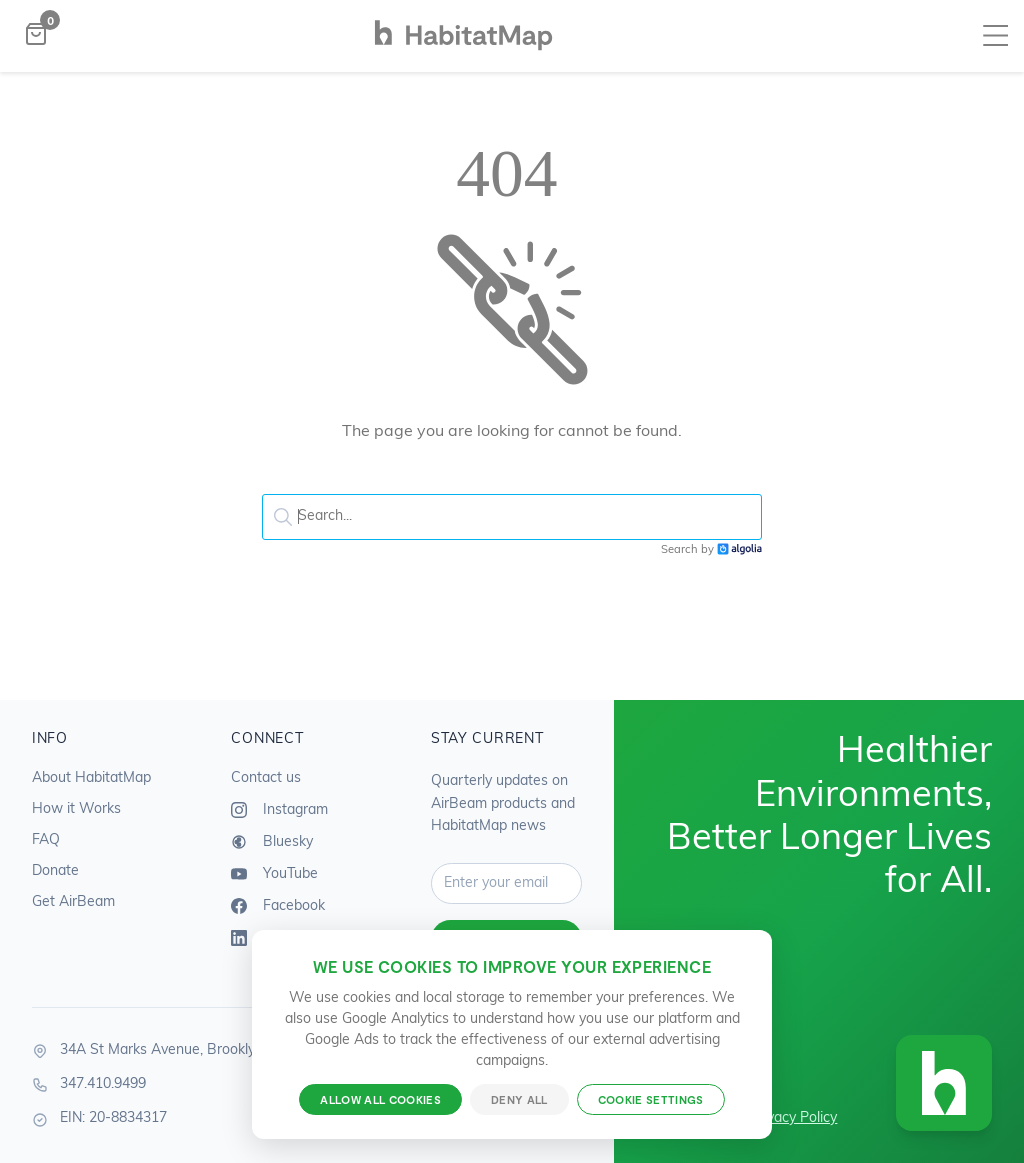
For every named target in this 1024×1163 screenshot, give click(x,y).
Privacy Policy (793, 1118)
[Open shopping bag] (36, 36)
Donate (55, 871)
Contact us (266, 778)
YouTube (274, 874)
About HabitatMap (91, 778)
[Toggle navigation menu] (995, 36)
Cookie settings (651, 1099)
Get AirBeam (73, 902)
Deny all (519, 1099)
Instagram (279, 810)
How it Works (76, 809)
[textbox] (512, 517)
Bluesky (272, 842)
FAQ (46, 840)
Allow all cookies (380, 1099)
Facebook (278, 906)
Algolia (739, 550)
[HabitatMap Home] (464, 50)
